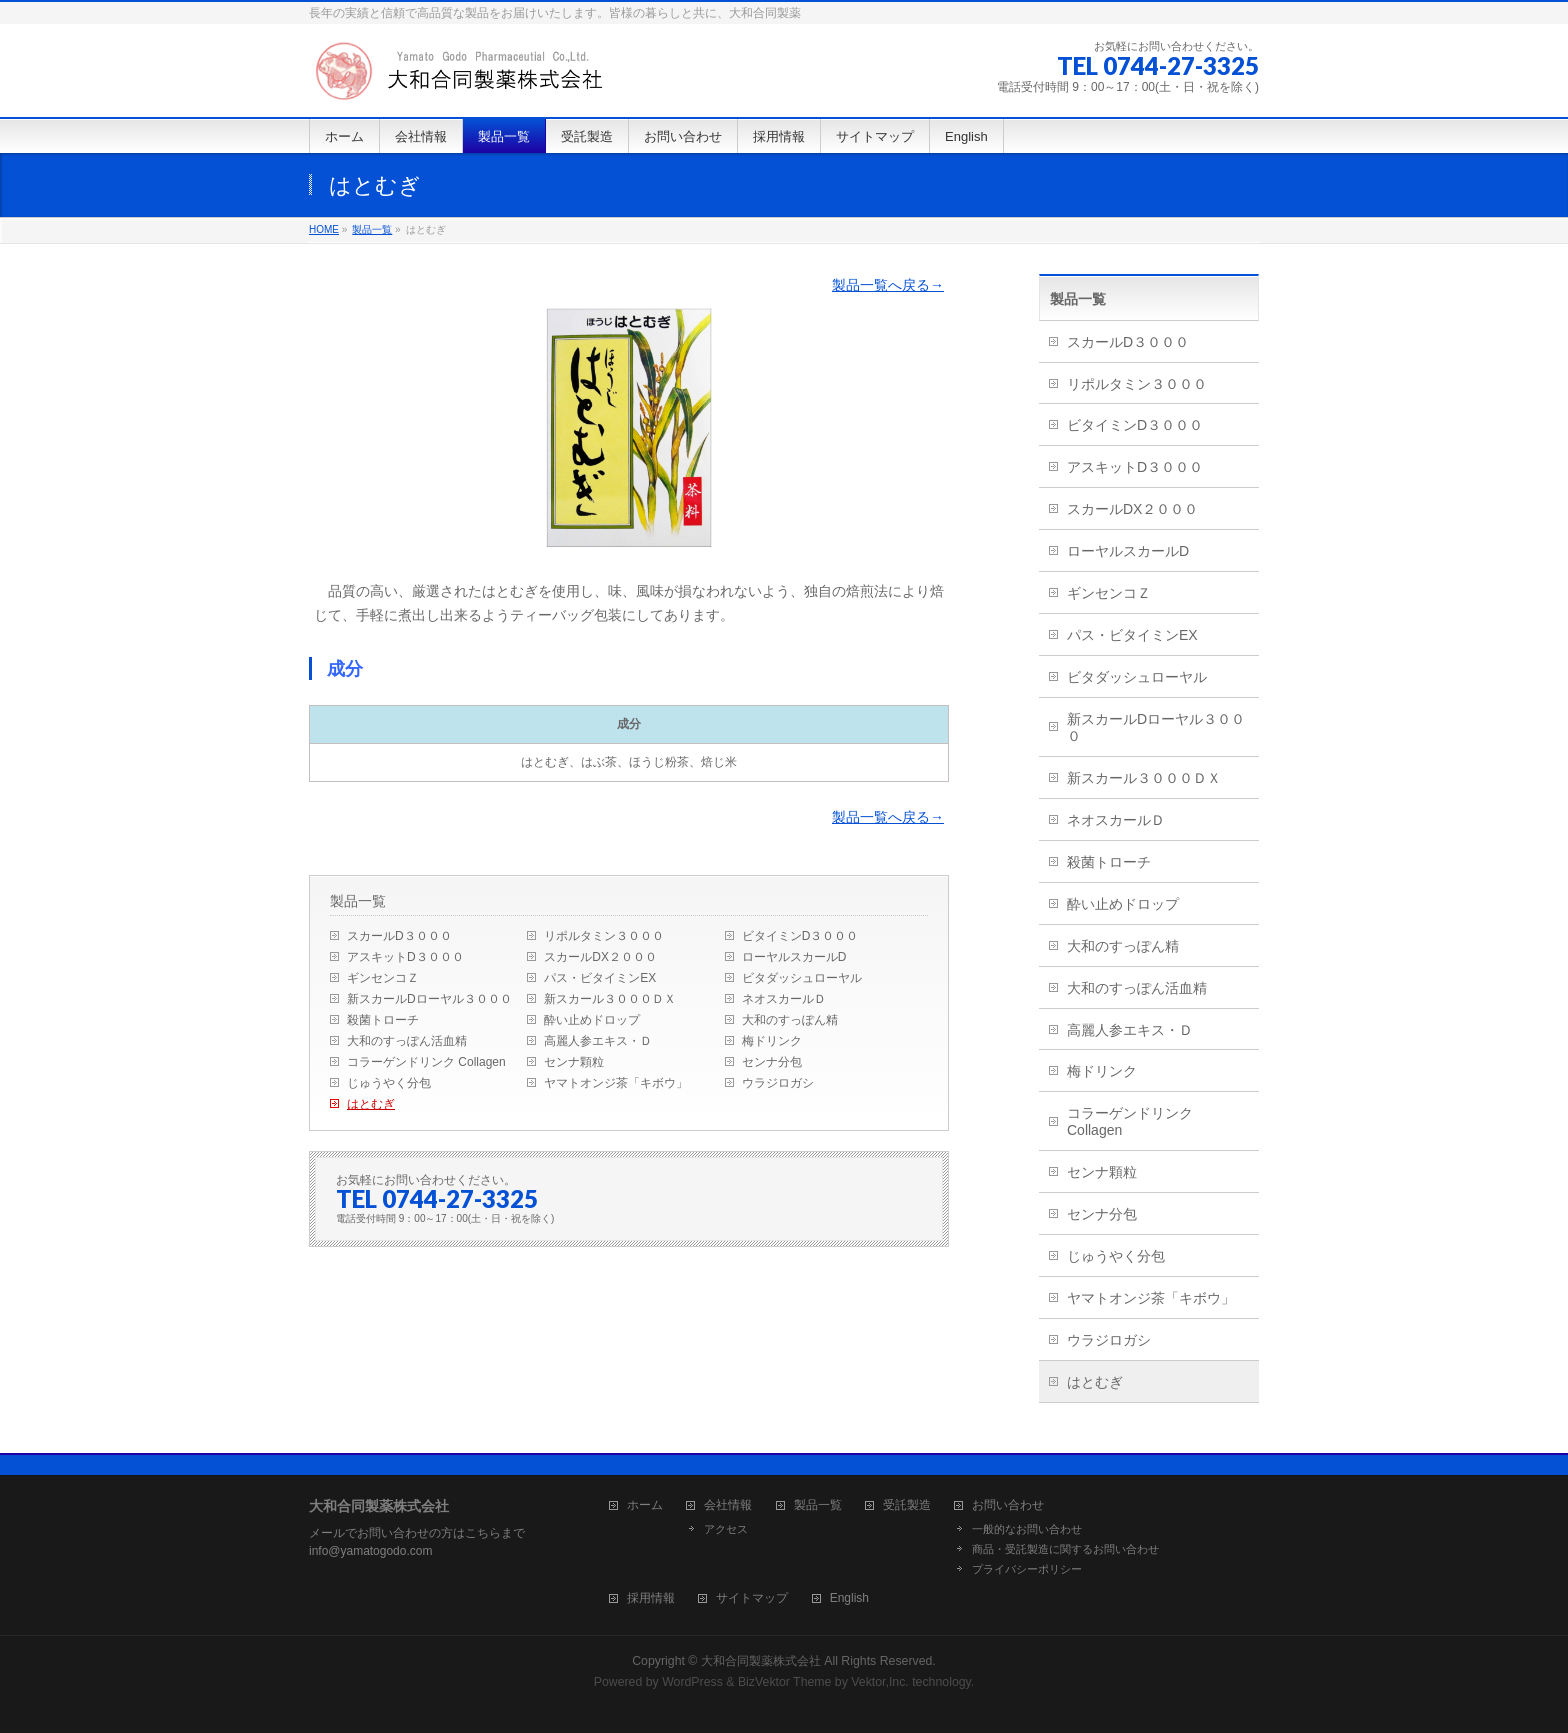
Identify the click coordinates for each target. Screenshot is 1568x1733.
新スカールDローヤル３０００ (429, 999)
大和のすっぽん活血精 (407, 1041)
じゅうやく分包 (389, 1083)
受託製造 (907, 1505)
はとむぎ (371, 1104)
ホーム (645, 1505)
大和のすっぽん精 (790, 1020)
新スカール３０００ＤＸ (610, 999)
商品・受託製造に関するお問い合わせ (1065, 1549)
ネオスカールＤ (784, 999)
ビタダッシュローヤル (802, 978)
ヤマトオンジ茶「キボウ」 (616, 1083)
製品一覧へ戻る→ (888, 285)
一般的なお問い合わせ (1027, 1529)
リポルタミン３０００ (604, 936)
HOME (324, 229)
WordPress (692, 1682)
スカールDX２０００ (600, 957)
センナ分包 (772, 1062)
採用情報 (651, 1598)
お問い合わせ (1008, 1505)
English (849, 1598)
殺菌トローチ (383, 1020)
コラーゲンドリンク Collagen (426, 1062)
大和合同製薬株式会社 (761, 1661)
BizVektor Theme (785, 1682)
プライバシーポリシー (1027, 1569)
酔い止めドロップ (592, 1020)
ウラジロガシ (778, 1083)
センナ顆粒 (574, 1062)
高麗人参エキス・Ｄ (598, 1041)
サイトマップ (752, 1598)
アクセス (726, 1529)
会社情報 (728, 1505)
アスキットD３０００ (405, 957)
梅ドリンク (772, 1041)
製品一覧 (372, 229)
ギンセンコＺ (383, 978)
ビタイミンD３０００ (800, 936)
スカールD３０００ (399, 936)
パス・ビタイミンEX (600, 978)
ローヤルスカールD (794, 957)
